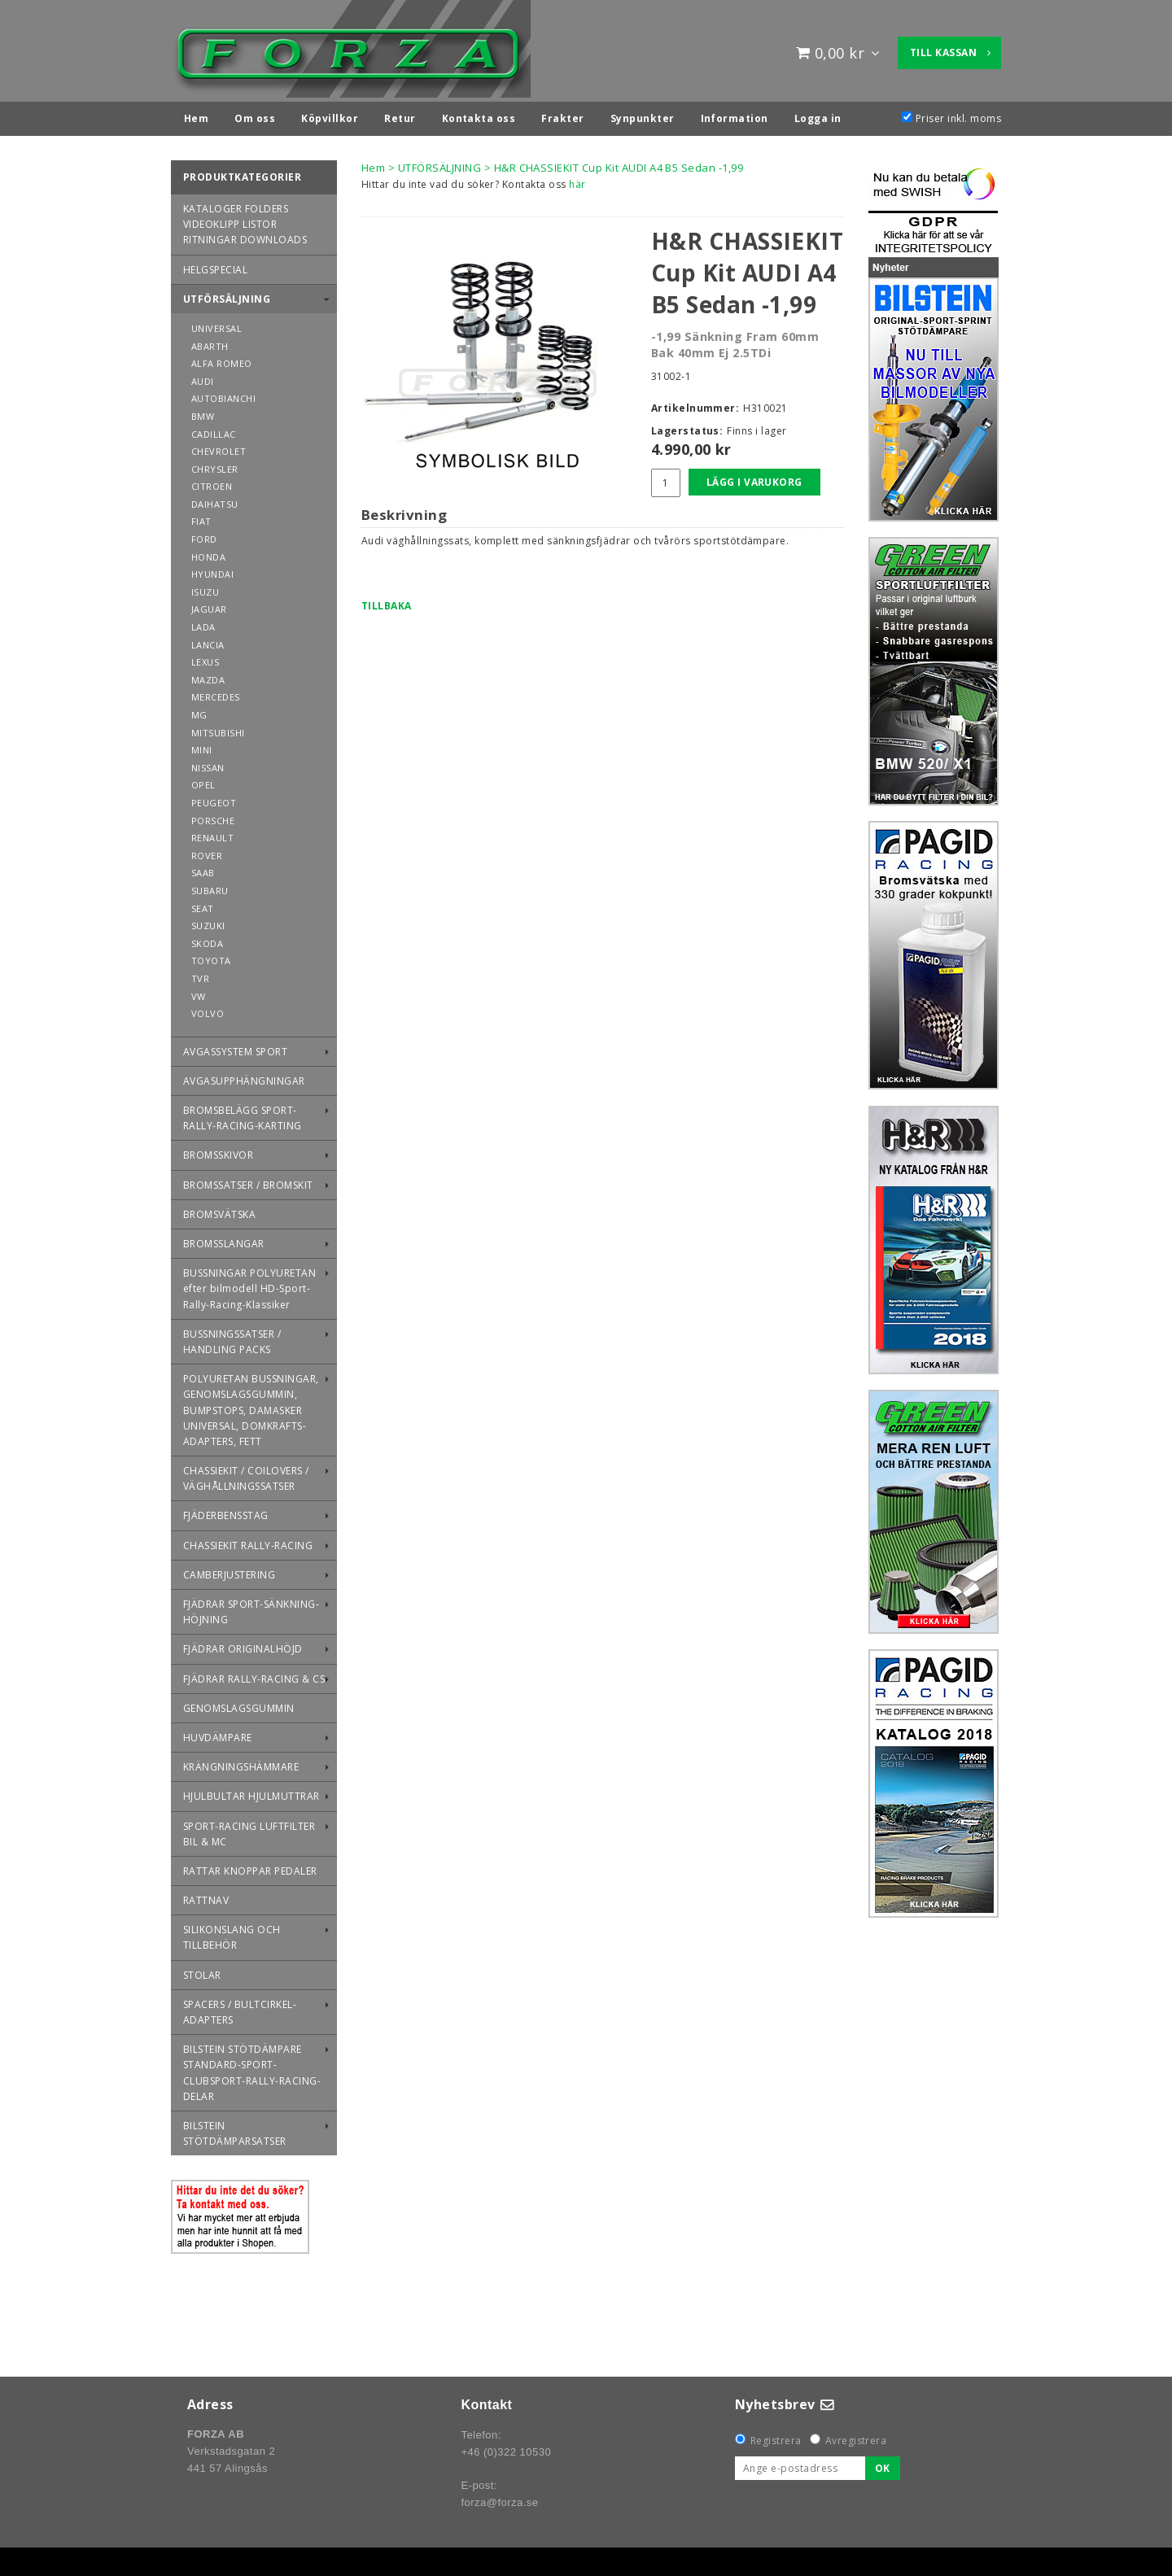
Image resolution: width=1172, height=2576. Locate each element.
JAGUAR (209, 605)
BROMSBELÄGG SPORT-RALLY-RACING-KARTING (242, 1114)
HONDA (208, 553)
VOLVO (207, 1009)
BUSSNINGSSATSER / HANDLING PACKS (232, 1337)
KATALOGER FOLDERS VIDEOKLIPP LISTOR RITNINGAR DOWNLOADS (245, 220)
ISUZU (205, 588)
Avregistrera (856, 2436)
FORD (204, 535)
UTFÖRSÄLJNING (226, 295)
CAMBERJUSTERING (229, 1571)
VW (198, 992)
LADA (203, 623)
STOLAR (202, 1971)
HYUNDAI (212, 570)
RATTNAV (206, 1896)
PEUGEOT (213, 798)
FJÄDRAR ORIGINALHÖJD (243, 1645)
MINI (201, 746)
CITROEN (211, 482)
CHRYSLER (214, 465)
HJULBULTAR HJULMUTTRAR (251, 1792)
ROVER (206, 851)
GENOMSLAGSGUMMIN (239, 1704)
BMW (202, 412)
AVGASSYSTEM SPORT (235, 1047)
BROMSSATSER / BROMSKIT (248, 1181)
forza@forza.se (499, 2498)
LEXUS (205, 658)
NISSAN (208, 764)
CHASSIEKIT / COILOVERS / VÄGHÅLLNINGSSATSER (246, 1474)
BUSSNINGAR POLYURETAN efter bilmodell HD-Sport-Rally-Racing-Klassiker (249, 1284)
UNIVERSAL (216, 324)
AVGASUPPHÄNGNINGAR (244, 1077)
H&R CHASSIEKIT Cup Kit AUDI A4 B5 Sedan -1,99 (619, 163)
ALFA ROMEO (221, 359)
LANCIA (208, 641)
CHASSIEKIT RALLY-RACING (248, 1541)
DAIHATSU (214, 500)
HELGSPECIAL (215, 266)
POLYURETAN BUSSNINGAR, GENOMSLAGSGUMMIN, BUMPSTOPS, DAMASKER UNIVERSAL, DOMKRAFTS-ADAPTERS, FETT (251, 1406)
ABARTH (210, 342)
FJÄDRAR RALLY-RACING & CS (254, 1675)
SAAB (203, 868)
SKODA (207, 939)
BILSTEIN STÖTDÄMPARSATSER (234, 2129)
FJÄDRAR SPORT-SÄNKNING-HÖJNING (251, 1607)
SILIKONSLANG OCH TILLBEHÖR (232, 1933)
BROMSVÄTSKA (219, 1210)
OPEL (203, 781)
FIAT (201, 517)
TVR (200, 974)
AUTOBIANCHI (223, 394)
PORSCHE (212, 816)
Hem (373, 163)
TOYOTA (211, 956)
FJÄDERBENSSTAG (226, 1511)
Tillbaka (386, 602)
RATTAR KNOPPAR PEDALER (250, 1867)
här (577, 180)
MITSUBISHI (218, 729)
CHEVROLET (218, 447)
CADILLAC (213, 430)
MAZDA (208, 676)
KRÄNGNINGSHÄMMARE (241, 1763)
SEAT (202, 904)
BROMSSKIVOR (218, 1151)
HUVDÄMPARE (217, 1733)
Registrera (776, 2436)
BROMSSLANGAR (224, 1240)
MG (199, 711)
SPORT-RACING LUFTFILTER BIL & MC (249, 1830)
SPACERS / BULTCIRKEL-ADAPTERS (239, 2008)
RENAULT (212, 833)
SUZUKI (208, 921)
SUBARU (210, 886)
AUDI (202, 377)
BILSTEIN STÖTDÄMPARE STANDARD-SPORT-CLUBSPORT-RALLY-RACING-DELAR (252, 2068)
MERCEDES (215, 693)
